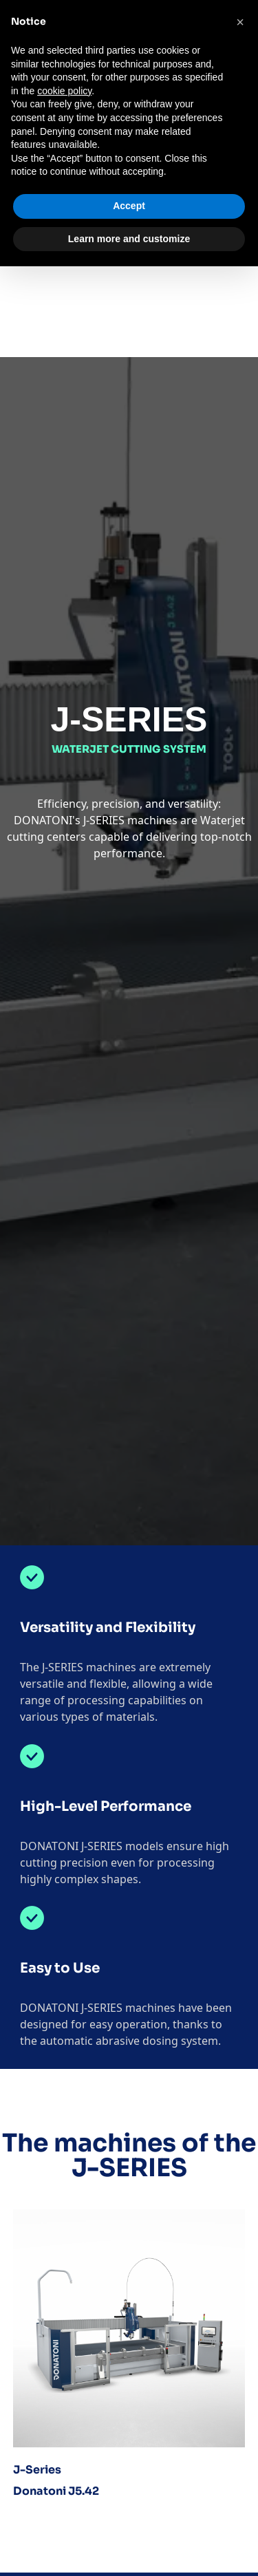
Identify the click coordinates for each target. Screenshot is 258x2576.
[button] (240, 22)
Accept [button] (129, 205)
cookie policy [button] (64, 90)
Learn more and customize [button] (129, 238)
